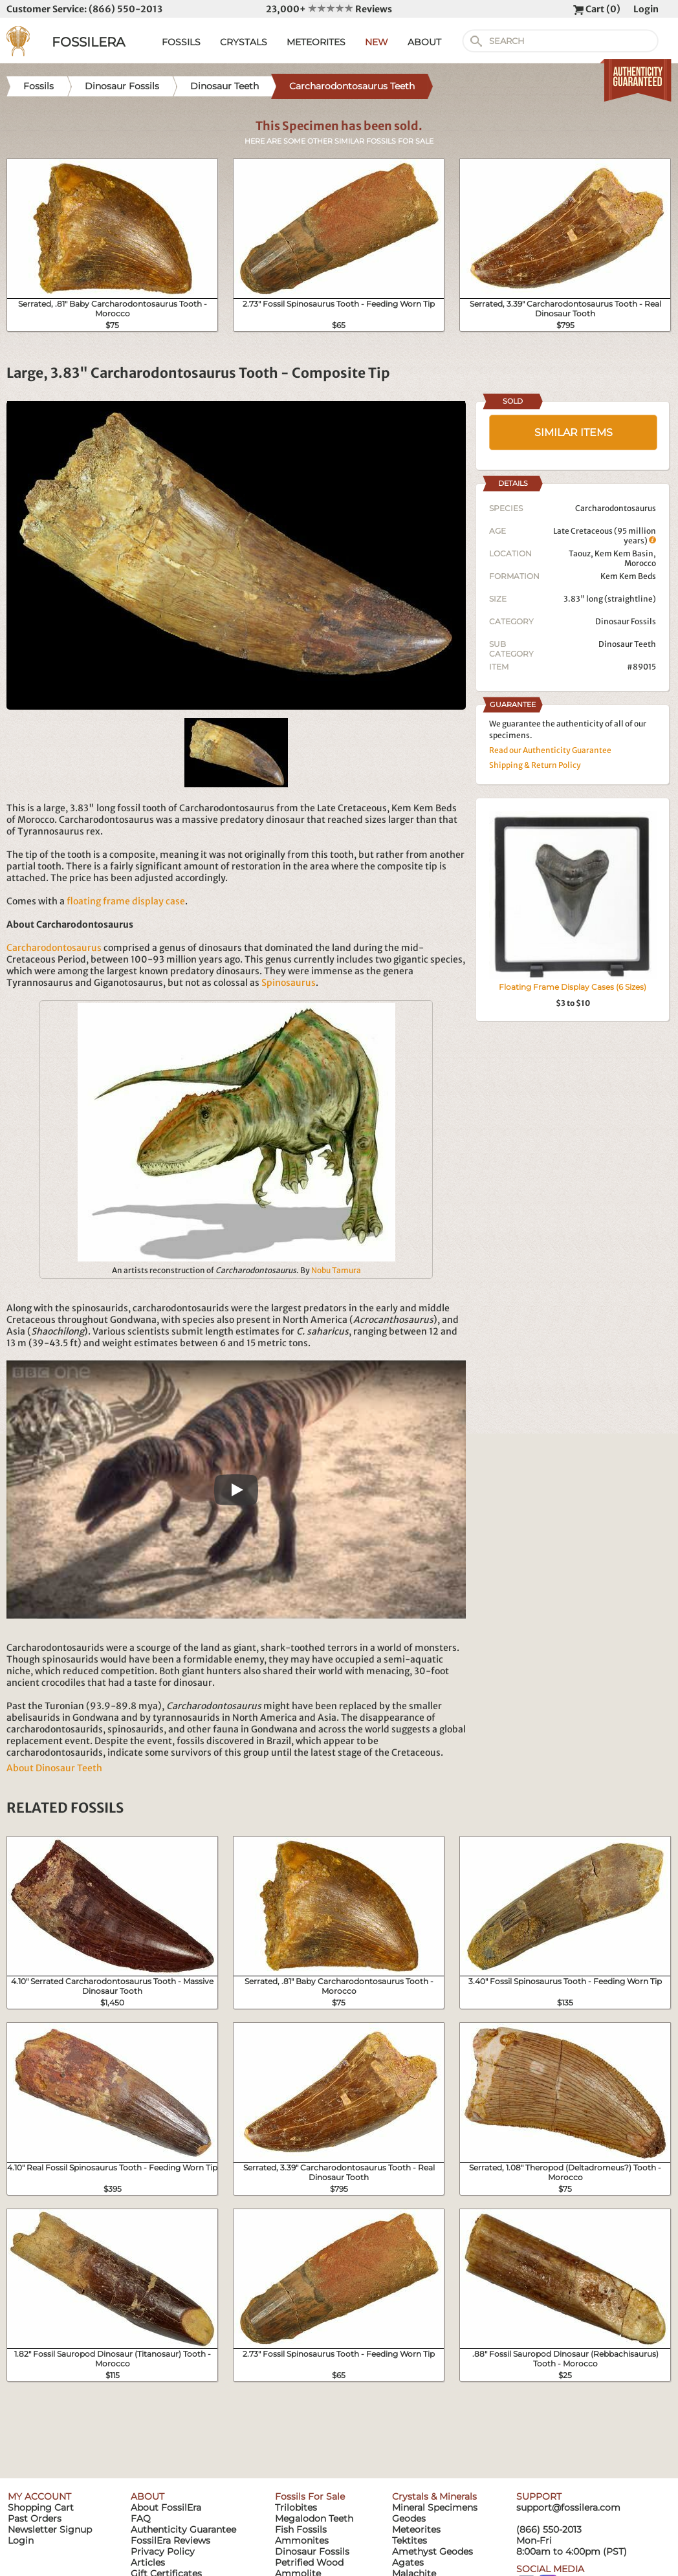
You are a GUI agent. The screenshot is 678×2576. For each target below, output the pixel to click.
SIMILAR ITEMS (573, 432)
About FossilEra (166, 2507)
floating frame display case (126, 901)
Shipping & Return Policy (535, 765)
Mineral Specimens (434, 2507)
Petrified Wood (309, 2562)
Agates (408, 2562)
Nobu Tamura (336, 1270)
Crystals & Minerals (434, 2496)
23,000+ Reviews (329, 9)
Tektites (409, 2540)
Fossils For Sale (310, 2496)
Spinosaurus (288, 982)
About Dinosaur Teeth (54, 1768)
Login (646, 9)
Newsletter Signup (50, 2529)
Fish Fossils (301, 2529)
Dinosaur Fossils (625, 621)
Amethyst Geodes (432, 2551)
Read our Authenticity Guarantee (550, 750)
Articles (148, 2562)
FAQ (141, 2518)
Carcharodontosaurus (54, 948)
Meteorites (416, 2529)
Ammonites (302, 2540)
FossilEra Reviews (170, 2540)
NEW (376, 42)
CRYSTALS (243, 42)
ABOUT (424, 42)
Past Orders (34, 2518)
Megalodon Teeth (314, 2518)
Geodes (409, 2518)
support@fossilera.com (568, 2507)
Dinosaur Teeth (627, 644)
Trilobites (296, 2507)
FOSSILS (181, 42)
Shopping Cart (41, 2507)
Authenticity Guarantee (183, 2529)
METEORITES (316, 42)
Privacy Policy (163, 2551)
